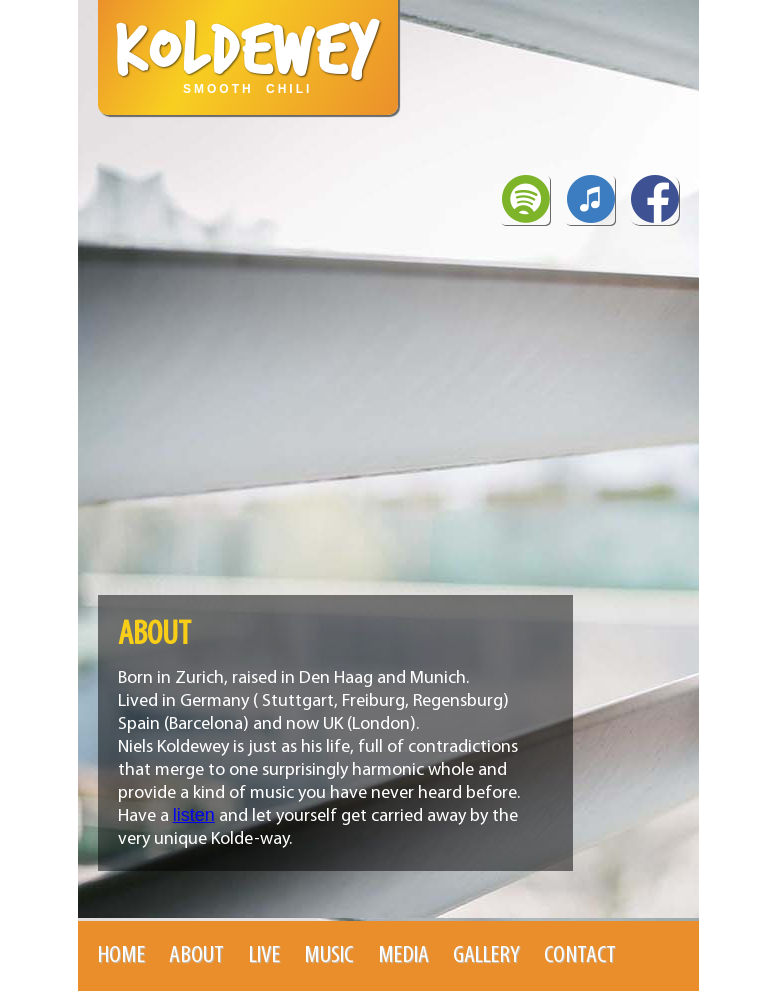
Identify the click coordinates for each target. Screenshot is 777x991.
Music (328, 955)
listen (194, 815)
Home (121, 955)
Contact (580, 955)
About (196, 955)
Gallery (486, 955)
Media (403, 955)
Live (264, 955)
